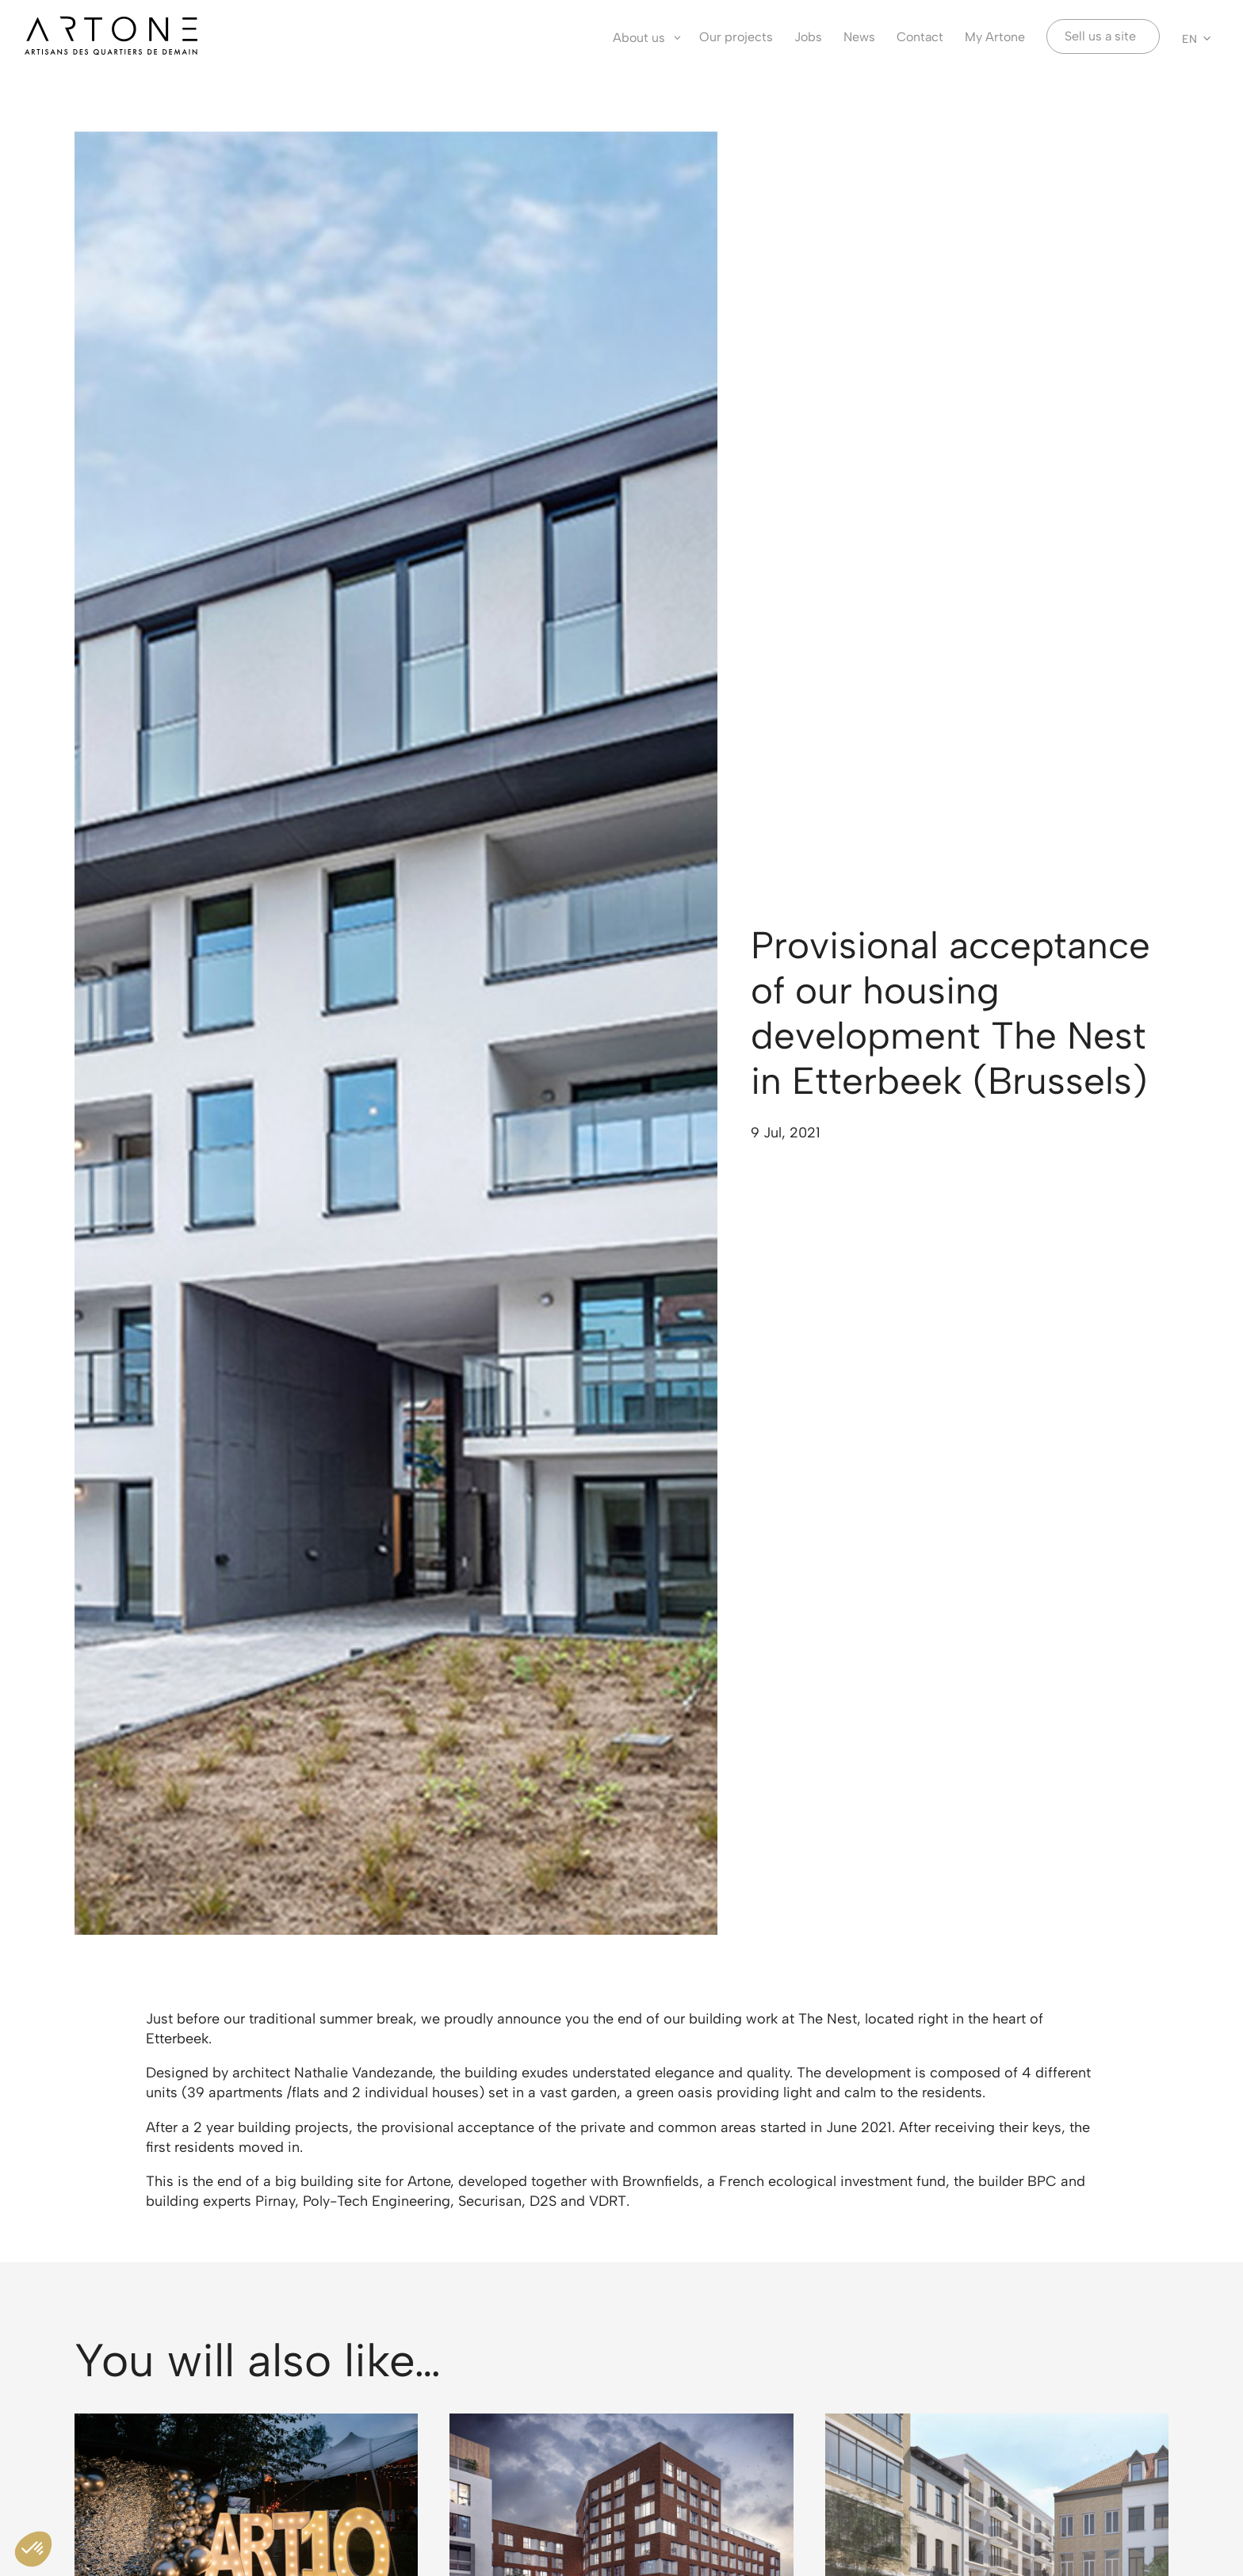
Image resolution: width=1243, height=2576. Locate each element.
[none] (1197, 38)
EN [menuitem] (1189, 38)
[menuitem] (1197, 38)
